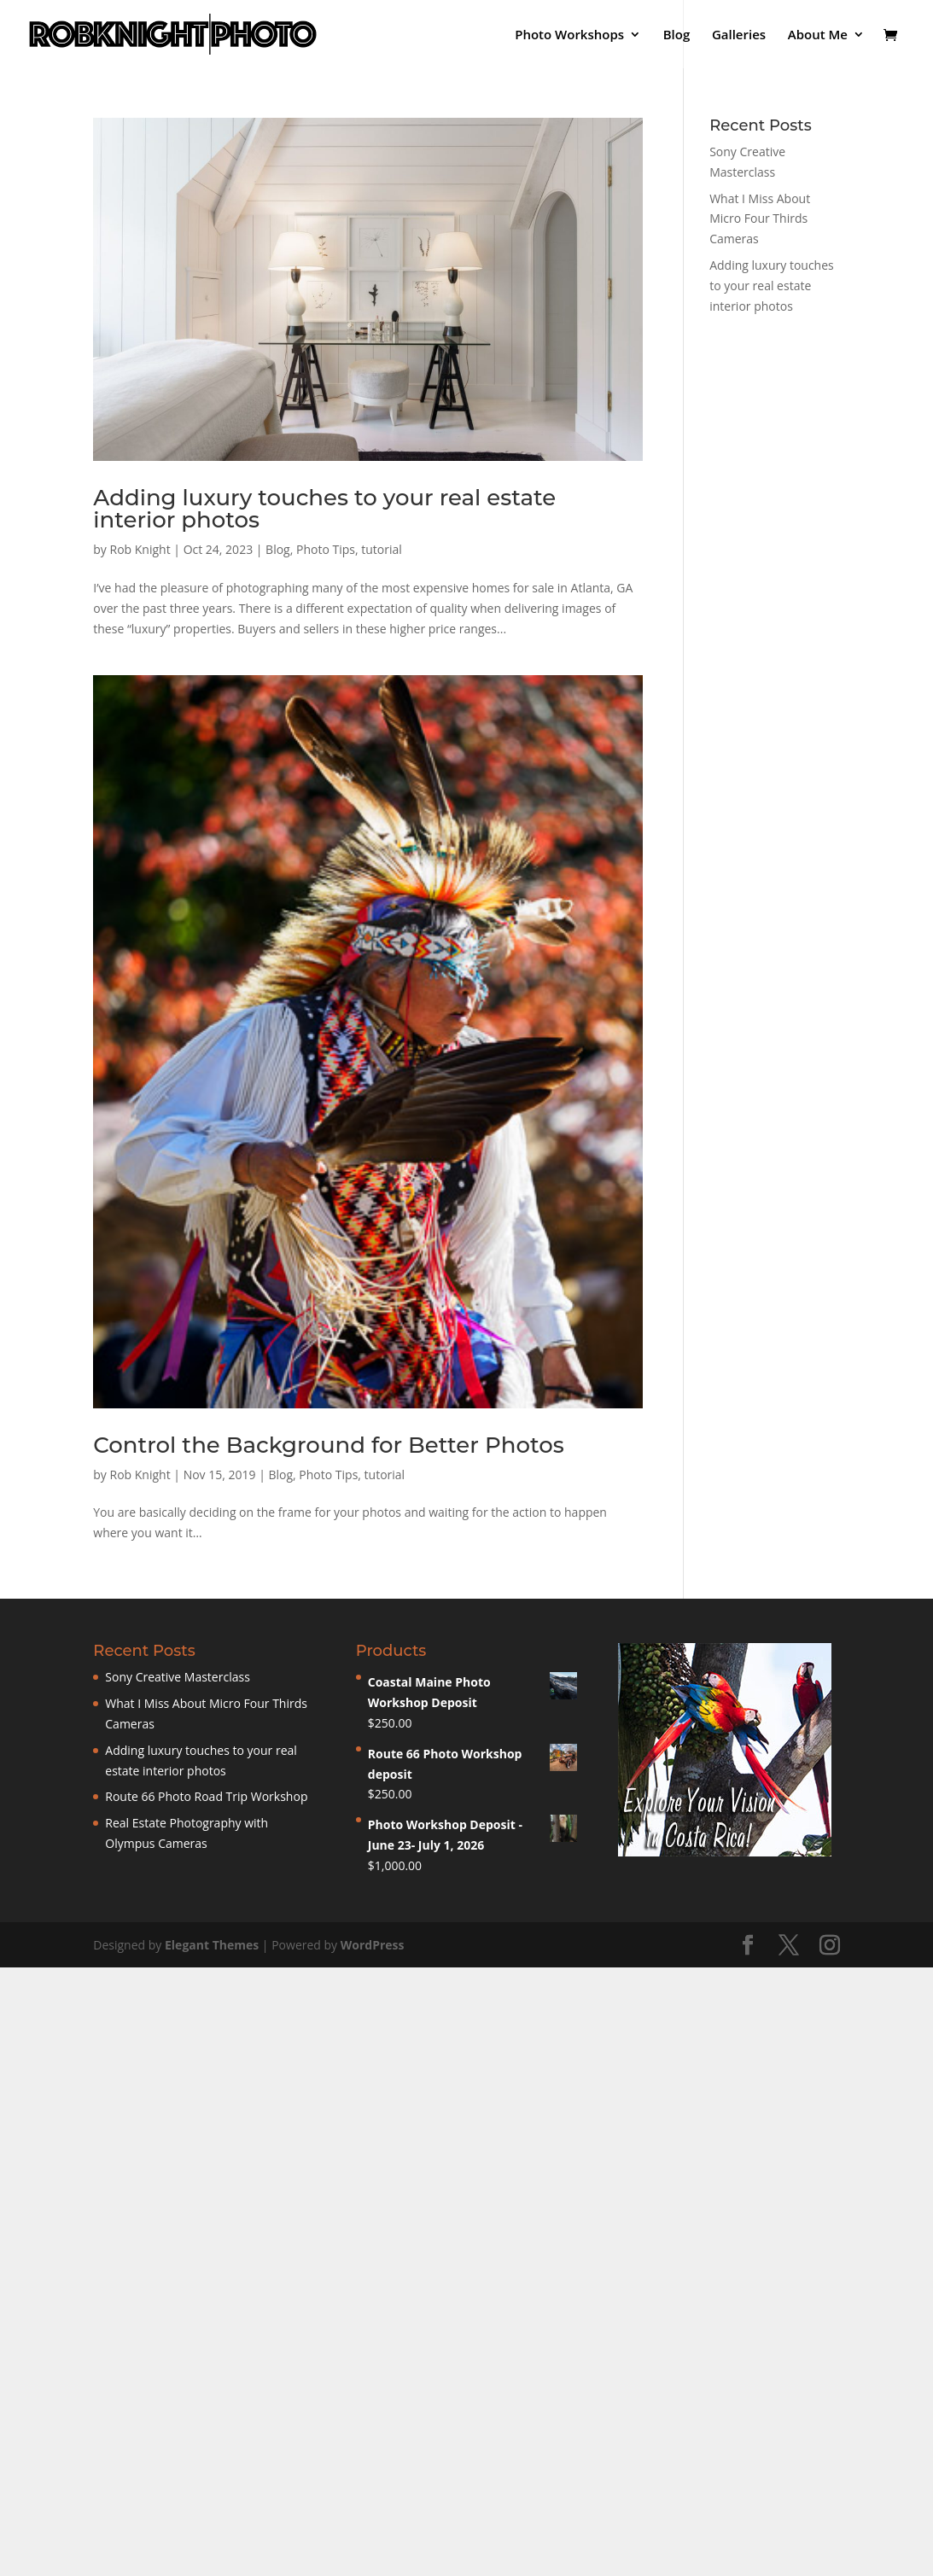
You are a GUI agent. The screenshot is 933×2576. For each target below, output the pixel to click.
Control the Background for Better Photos (328, 1445)
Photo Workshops (569, 35)
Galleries (739, 35)
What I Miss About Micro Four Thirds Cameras (759, 219)
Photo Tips (325, 549)
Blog (677, 35)
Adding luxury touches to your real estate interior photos (324, 508)
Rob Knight (140, 549)
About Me (818, 35)
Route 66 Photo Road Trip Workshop (206, 1796)
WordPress (373, 1945)
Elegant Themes (212, 1945)
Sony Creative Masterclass (177, 1677)
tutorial (381, 549)
